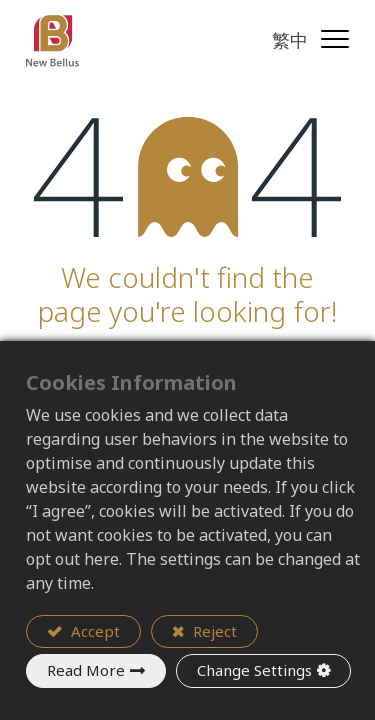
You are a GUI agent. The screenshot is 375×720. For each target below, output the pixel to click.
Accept (93, 631)
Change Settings (254, 670)
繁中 (290, 40)
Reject (213, 631)
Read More (86, 670)
